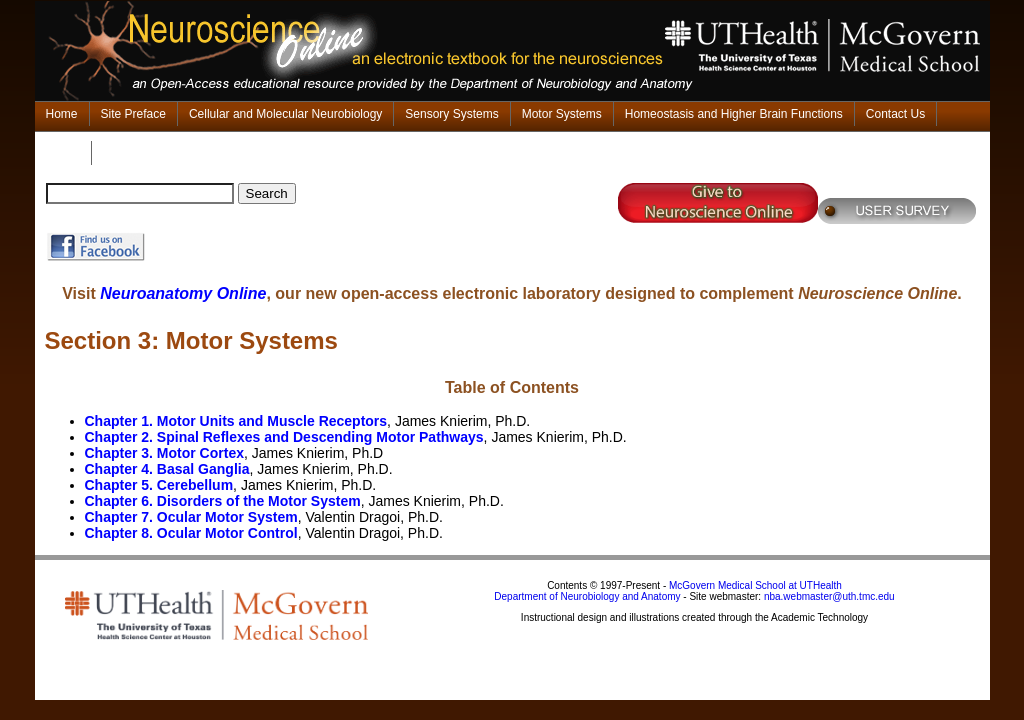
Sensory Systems (451, 114)
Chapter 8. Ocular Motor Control (191, 533)
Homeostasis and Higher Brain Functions (734, 114)
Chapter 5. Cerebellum (159, 485)
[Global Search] (140, 193)
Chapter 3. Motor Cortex (164, 453)
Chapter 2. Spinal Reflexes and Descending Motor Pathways (284, 437)
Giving (63, 153)
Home (62, 114)
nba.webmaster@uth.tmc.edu (829, 596)
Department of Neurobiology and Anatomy (587, 596)
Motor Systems (562, 114)
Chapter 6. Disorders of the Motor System (223, 501)
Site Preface (133, 114)
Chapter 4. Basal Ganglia (167, 469)
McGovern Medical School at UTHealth (755, 585)
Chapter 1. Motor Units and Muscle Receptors (236, 421)
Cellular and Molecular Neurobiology (285, 114)
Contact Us (895, 114)
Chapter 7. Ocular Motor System (191, 517)
